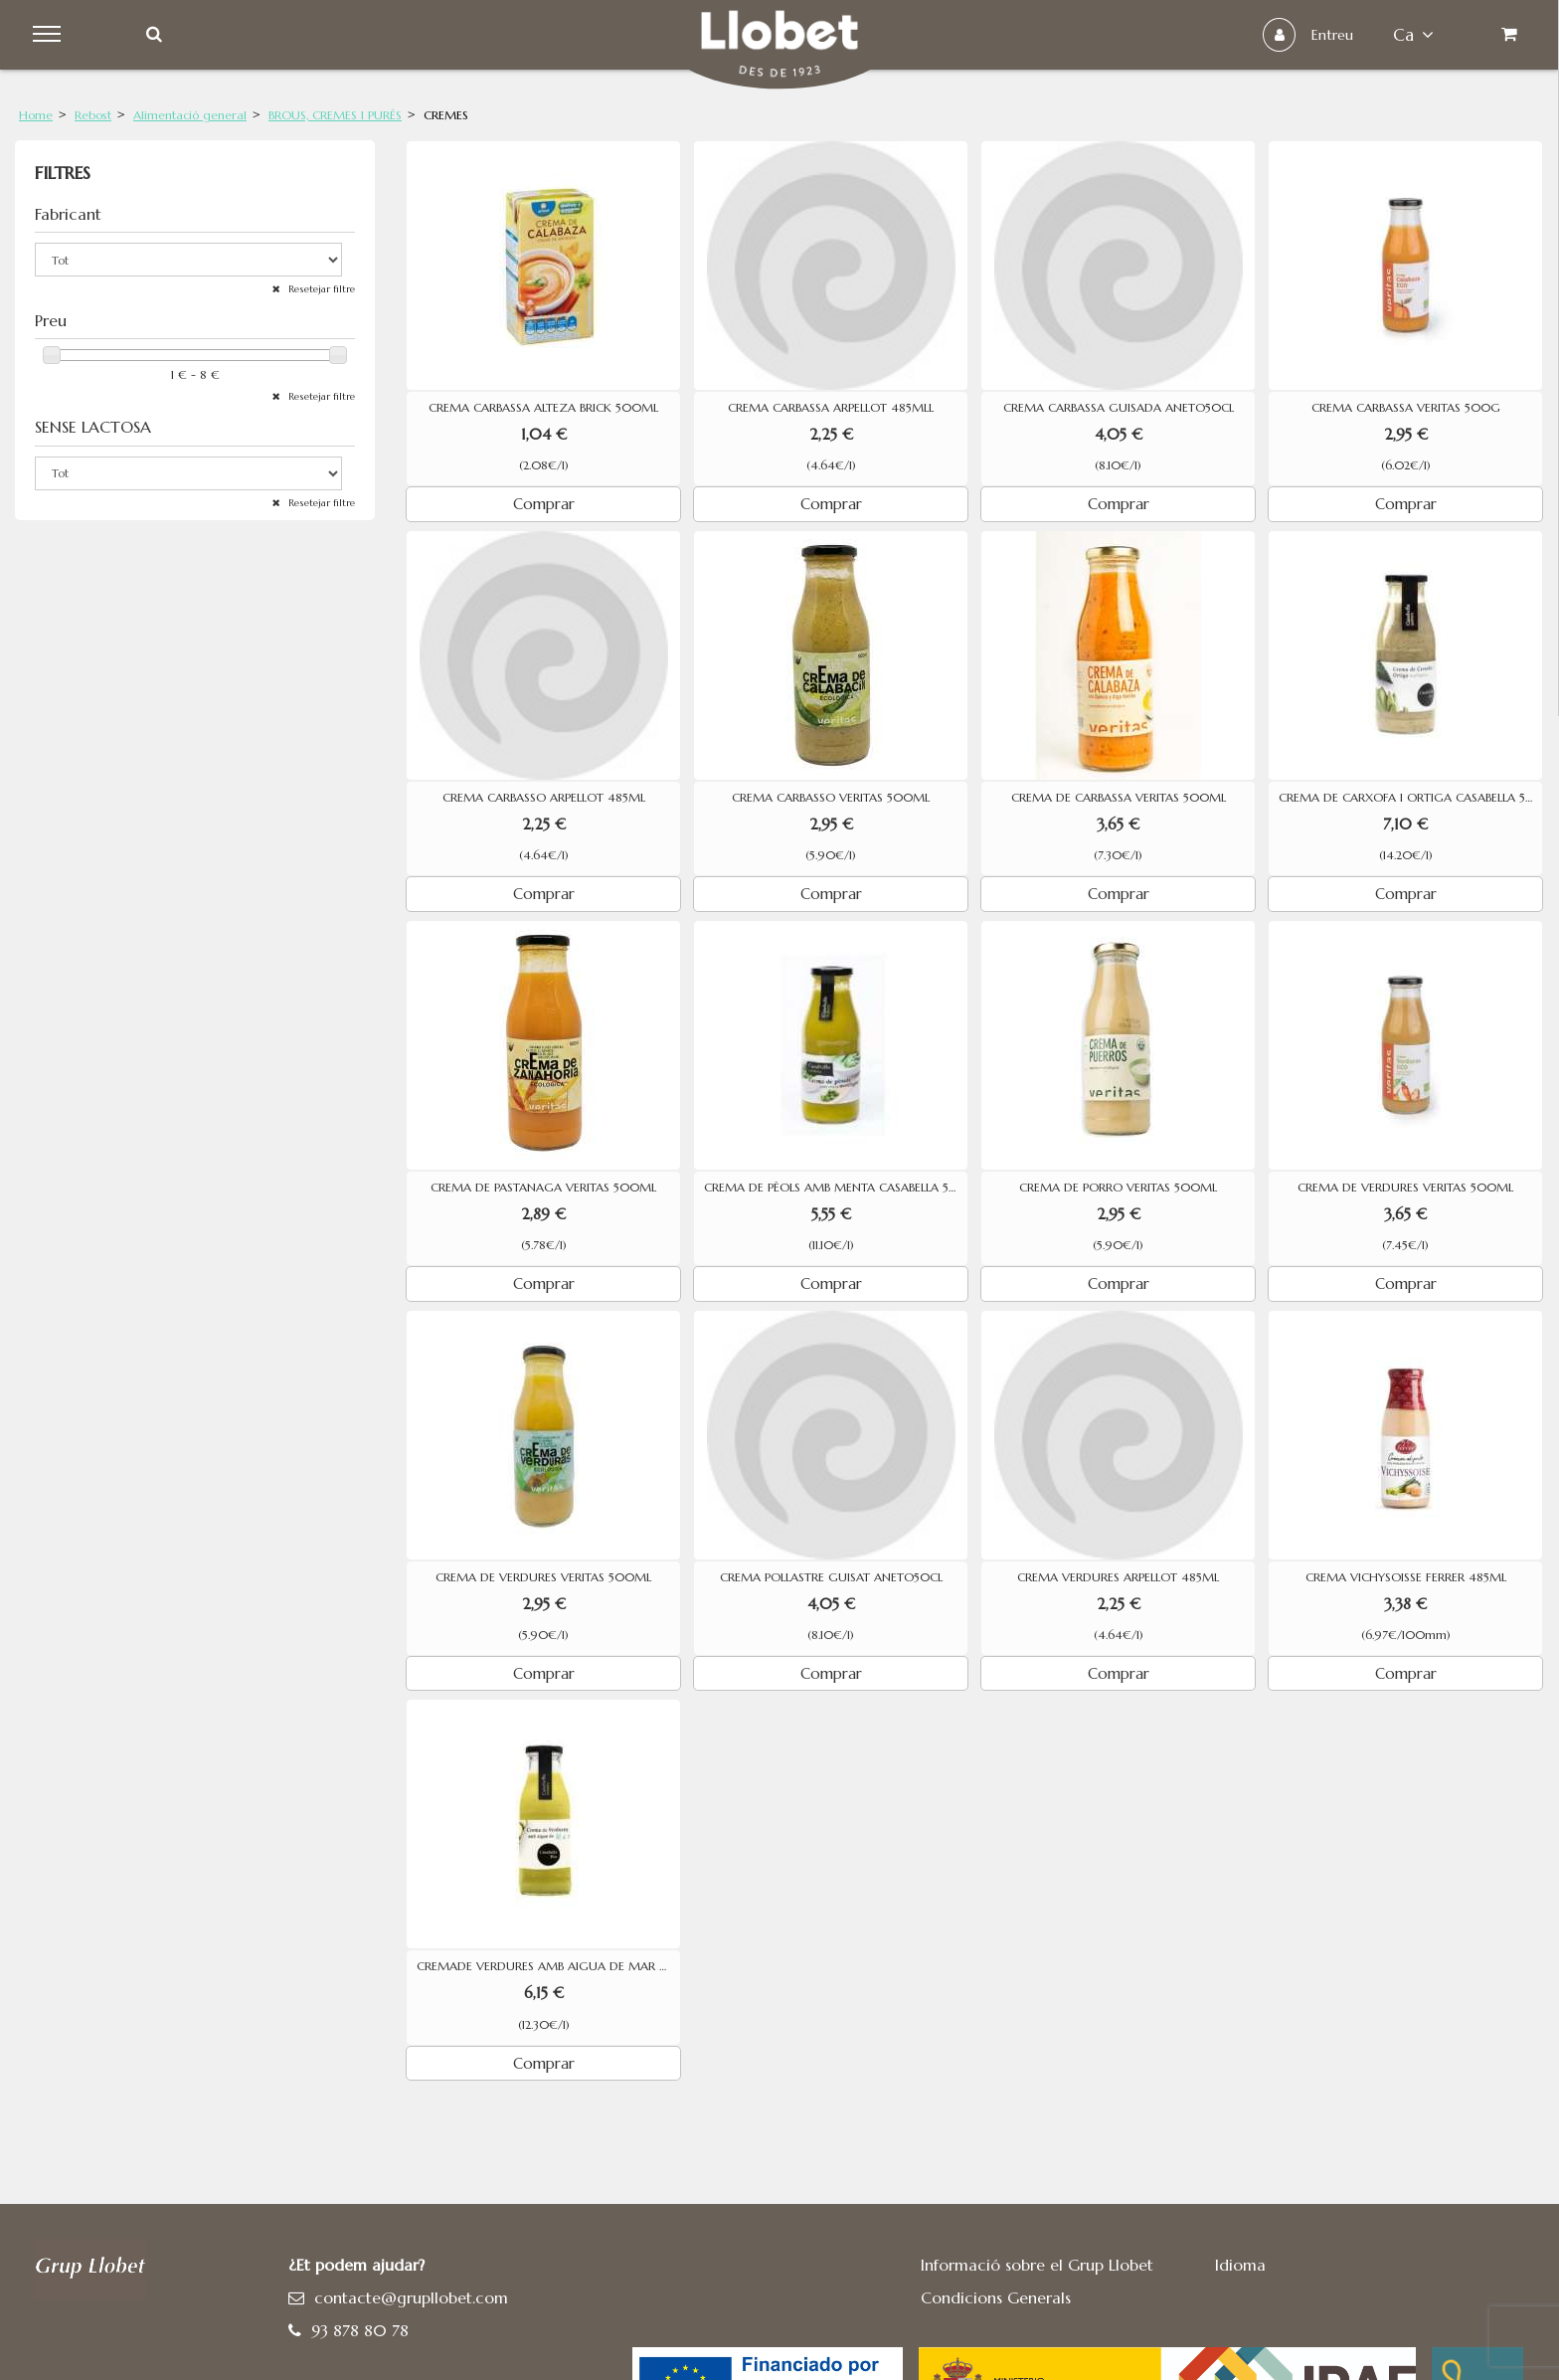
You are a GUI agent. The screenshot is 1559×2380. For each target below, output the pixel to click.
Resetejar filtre (320, 288)
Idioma (1240, 2265)
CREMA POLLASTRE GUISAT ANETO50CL (831, 1577)
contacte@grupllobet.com (411, 2297)
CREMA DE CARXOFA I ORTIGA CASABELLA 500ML (1410, 798)
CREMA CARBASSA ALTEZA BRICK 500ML (543, 408)
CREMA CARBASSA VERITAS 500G (1405, 408)
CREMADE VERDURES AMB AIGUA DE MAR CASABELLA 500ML (548, 1966)
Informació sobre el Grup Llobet (1037, 2265)
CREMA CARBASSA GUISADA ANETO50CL (1118, 408)
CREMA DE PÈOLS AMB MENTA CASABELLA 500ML (835, 1187)
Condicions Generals (996, 2297)
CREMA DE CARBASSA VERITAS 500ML (1118, 798)
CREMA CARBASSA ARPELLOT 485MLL (831, 408)
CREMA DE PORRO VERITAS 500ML (1118, 1187)
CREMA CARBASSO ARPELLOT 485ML (543, 798)
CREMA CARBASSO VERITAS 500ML (831, 798)
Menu (51, 35)
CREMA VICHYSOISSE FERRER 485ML (1405, 1577)
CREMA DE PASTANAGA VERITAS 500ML (543, 1187)
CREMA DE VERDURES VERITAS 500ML (1405, 1187)
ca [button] (1409, 35)
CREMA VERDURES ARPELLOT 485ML (1118, 1577)
